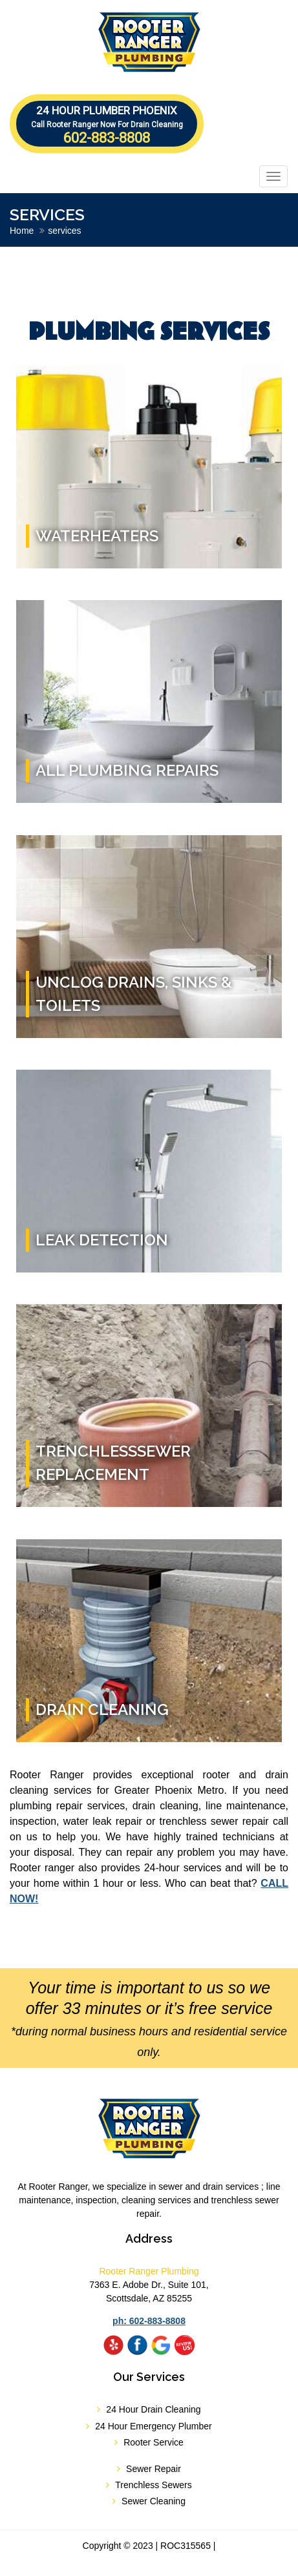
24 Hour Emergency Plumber (153, 2426)
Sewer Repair (153, 2469)
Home (22, 230)
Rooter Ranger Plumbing (148, 2271)
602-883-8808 (106, 125)
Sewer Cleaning (154, 2501)
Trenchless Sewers (153, 2485)
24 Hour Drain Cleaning (153, 2409)
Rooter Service (153, 2442)
